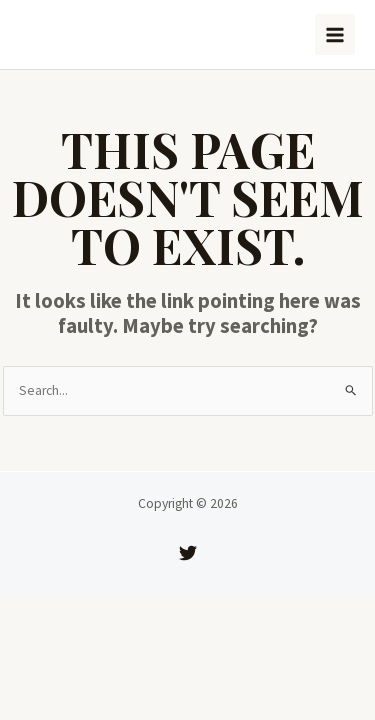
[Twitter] (188, 553)
